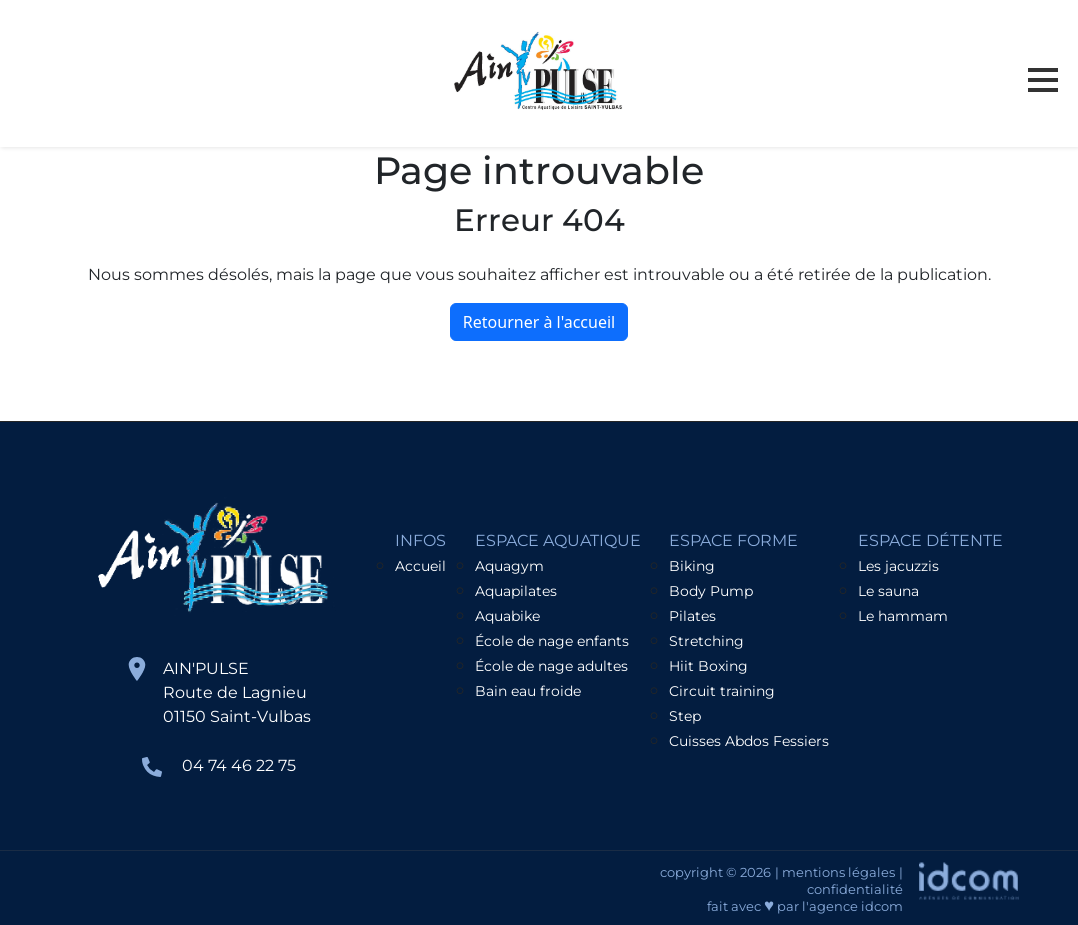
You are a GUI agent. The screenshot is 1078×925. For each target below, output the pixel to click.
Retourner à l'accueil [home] (539, 322)
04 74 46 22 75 (239, 765)
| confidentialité (855, 880)
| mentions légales (835, 872)
